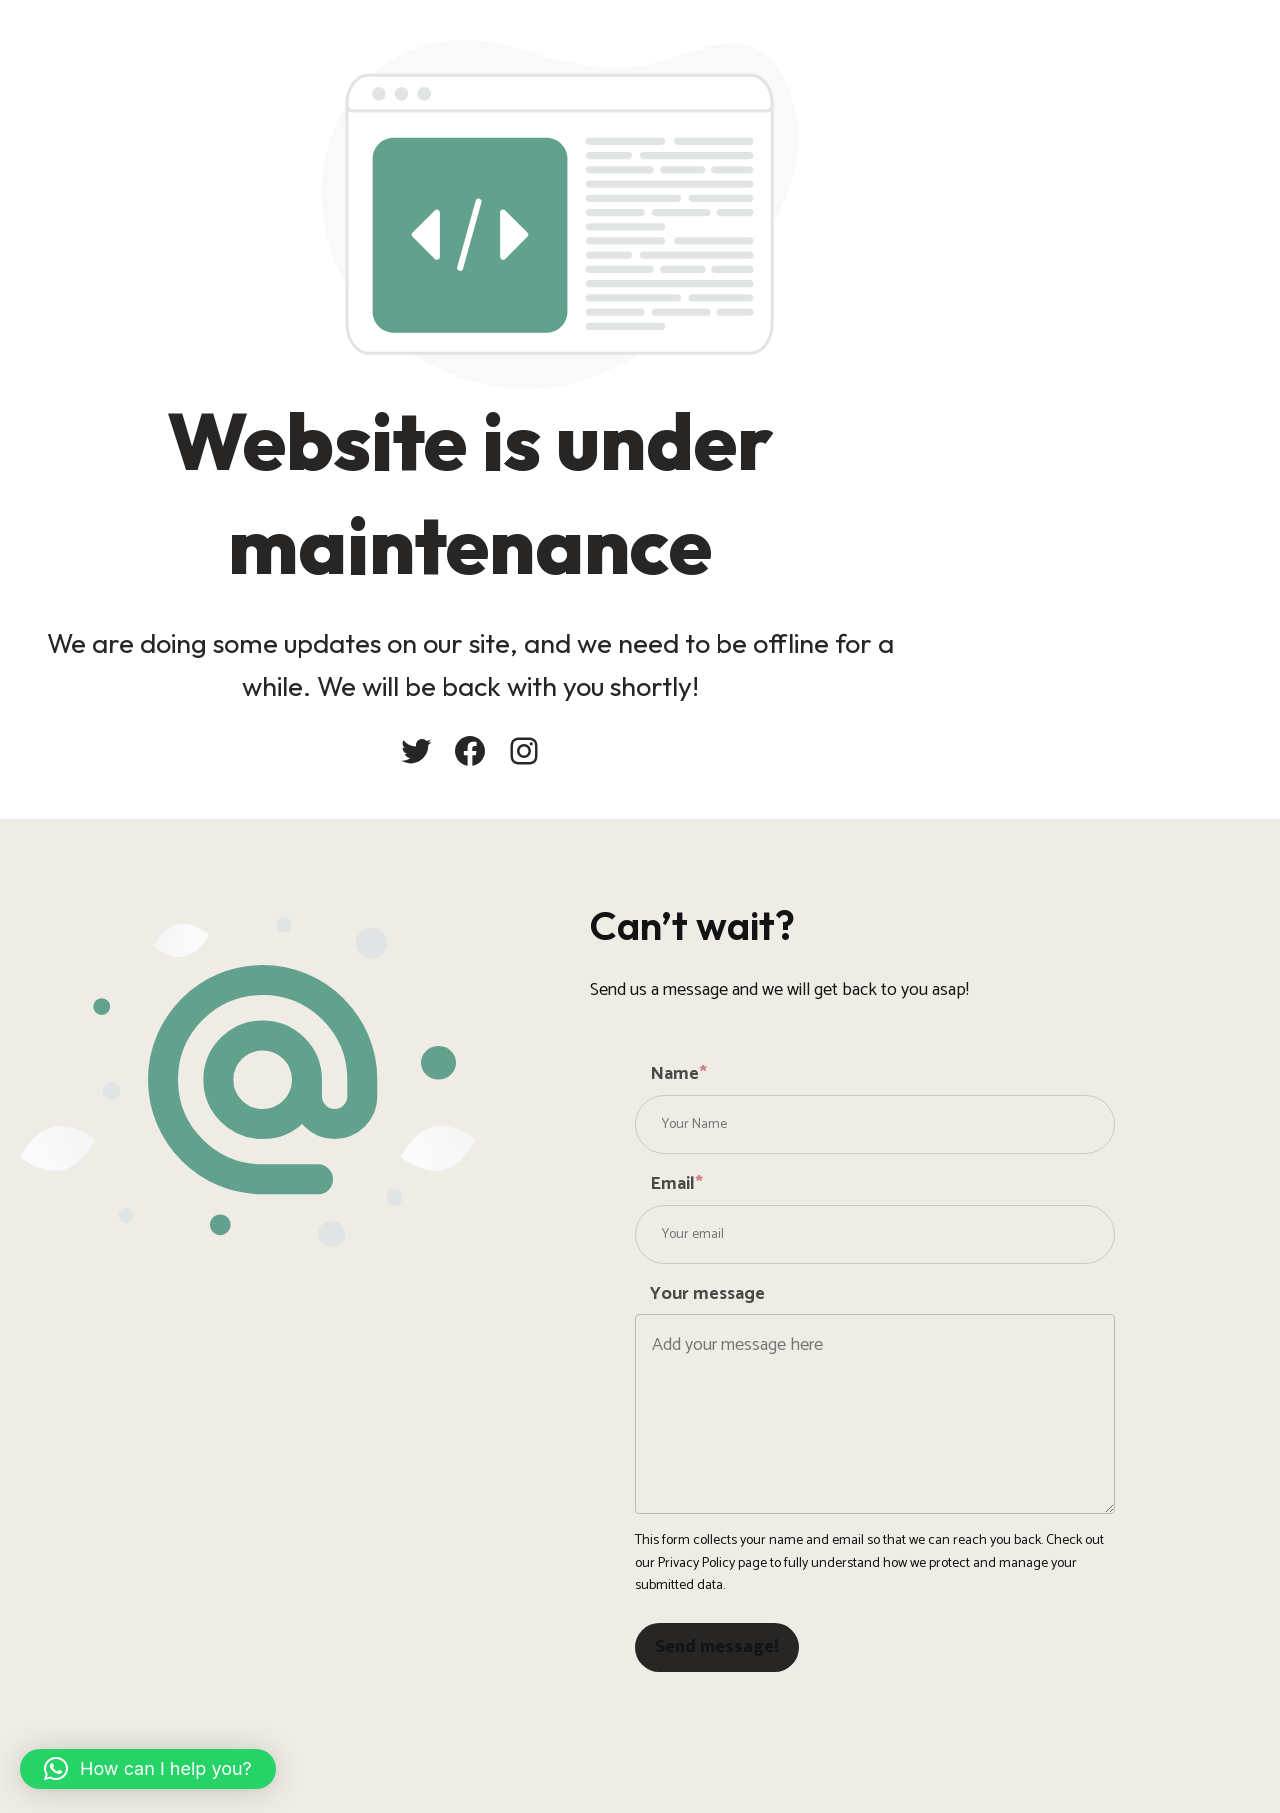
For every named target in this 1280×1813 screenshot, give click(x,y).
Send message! (717, 1647)
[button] (148, 1769)
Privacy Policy (696, 1563)
